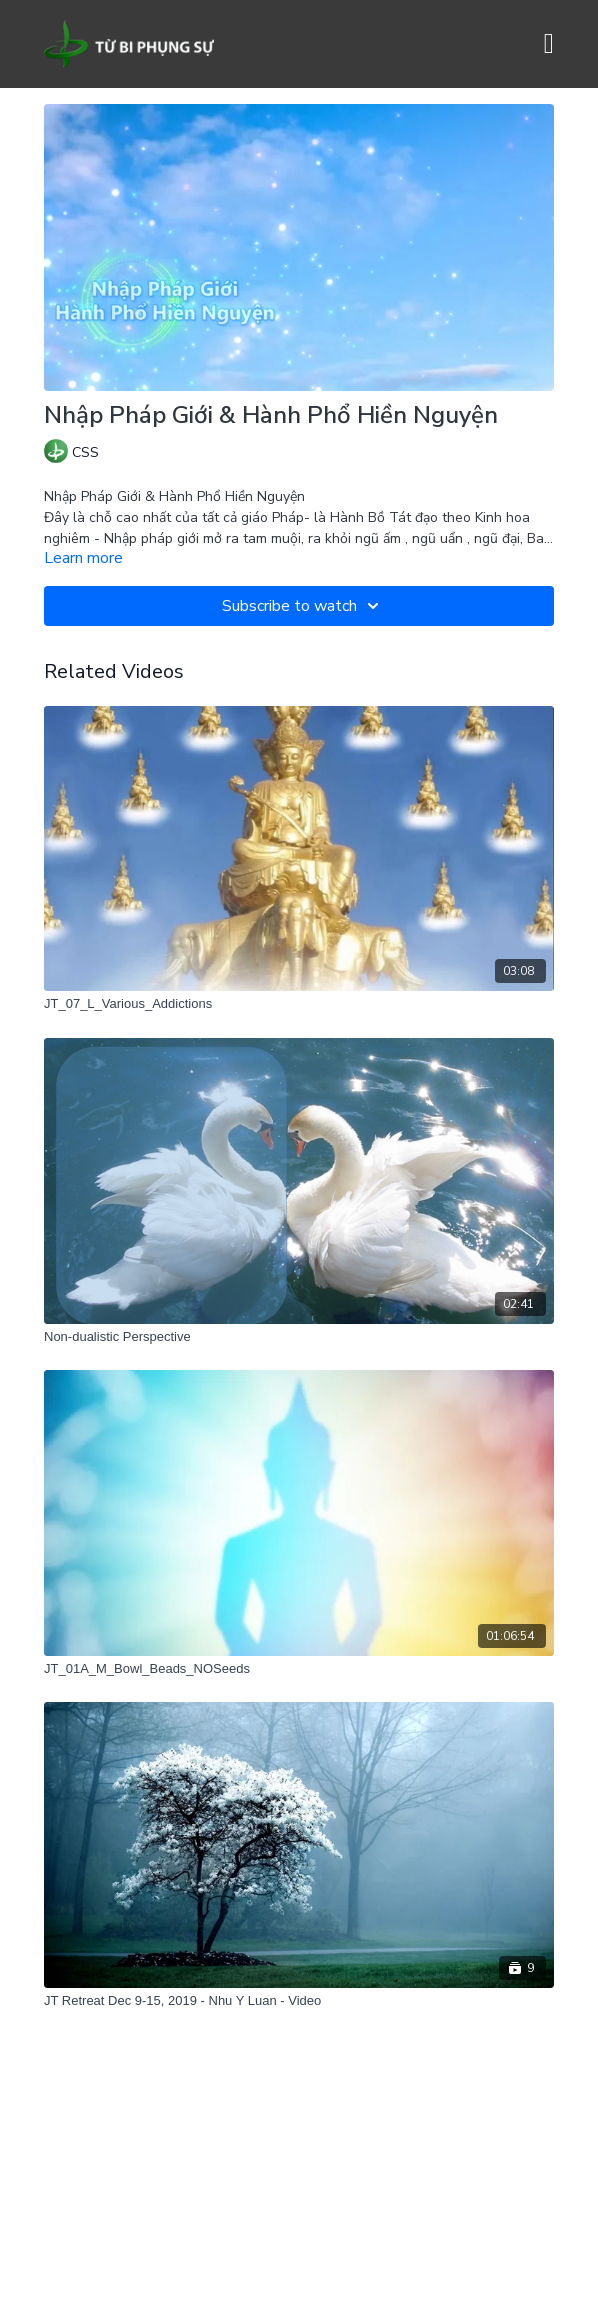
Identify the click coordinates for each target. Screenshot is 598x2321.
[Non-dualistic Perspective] (299, 1337)
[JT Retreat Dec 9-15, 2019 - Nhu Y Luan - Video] (299, 2001)
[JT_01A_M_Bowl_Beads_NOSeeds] (299, 1669)
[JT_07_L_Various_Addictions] (299, 1004)
